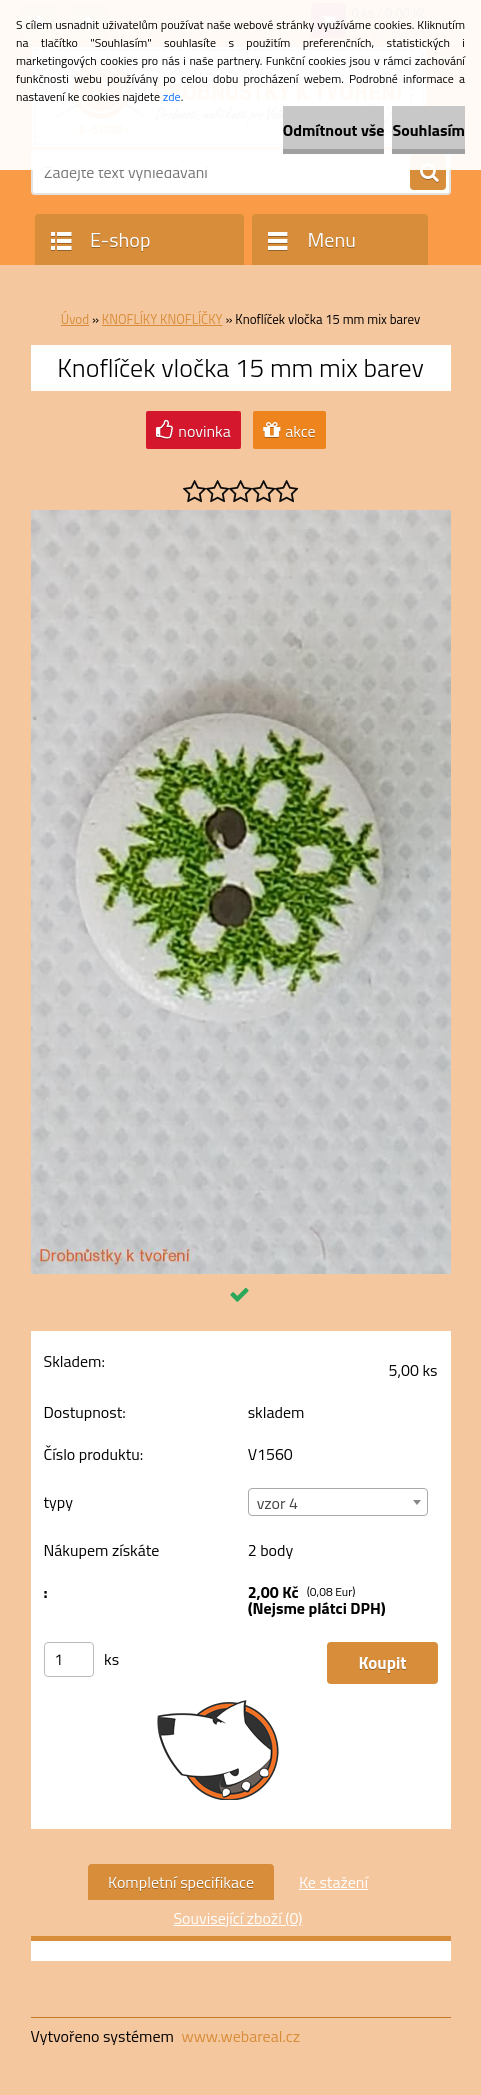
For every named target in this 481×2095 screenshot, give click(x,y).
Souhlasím (428, 130)
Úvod (75, 319)
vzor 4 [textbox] (277, 1503)
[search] (428, 173)
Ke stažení (333, 1882)
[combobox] (338, 1502)
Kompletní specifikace (181, 1882)
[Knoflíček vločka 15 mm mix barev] (241, 518)
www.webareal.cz (240, 2036)
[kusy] (69, 1659)
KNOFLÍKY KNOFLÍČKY (162, 319)
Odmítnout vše (334, 130)
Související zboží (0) (237, 1918)
